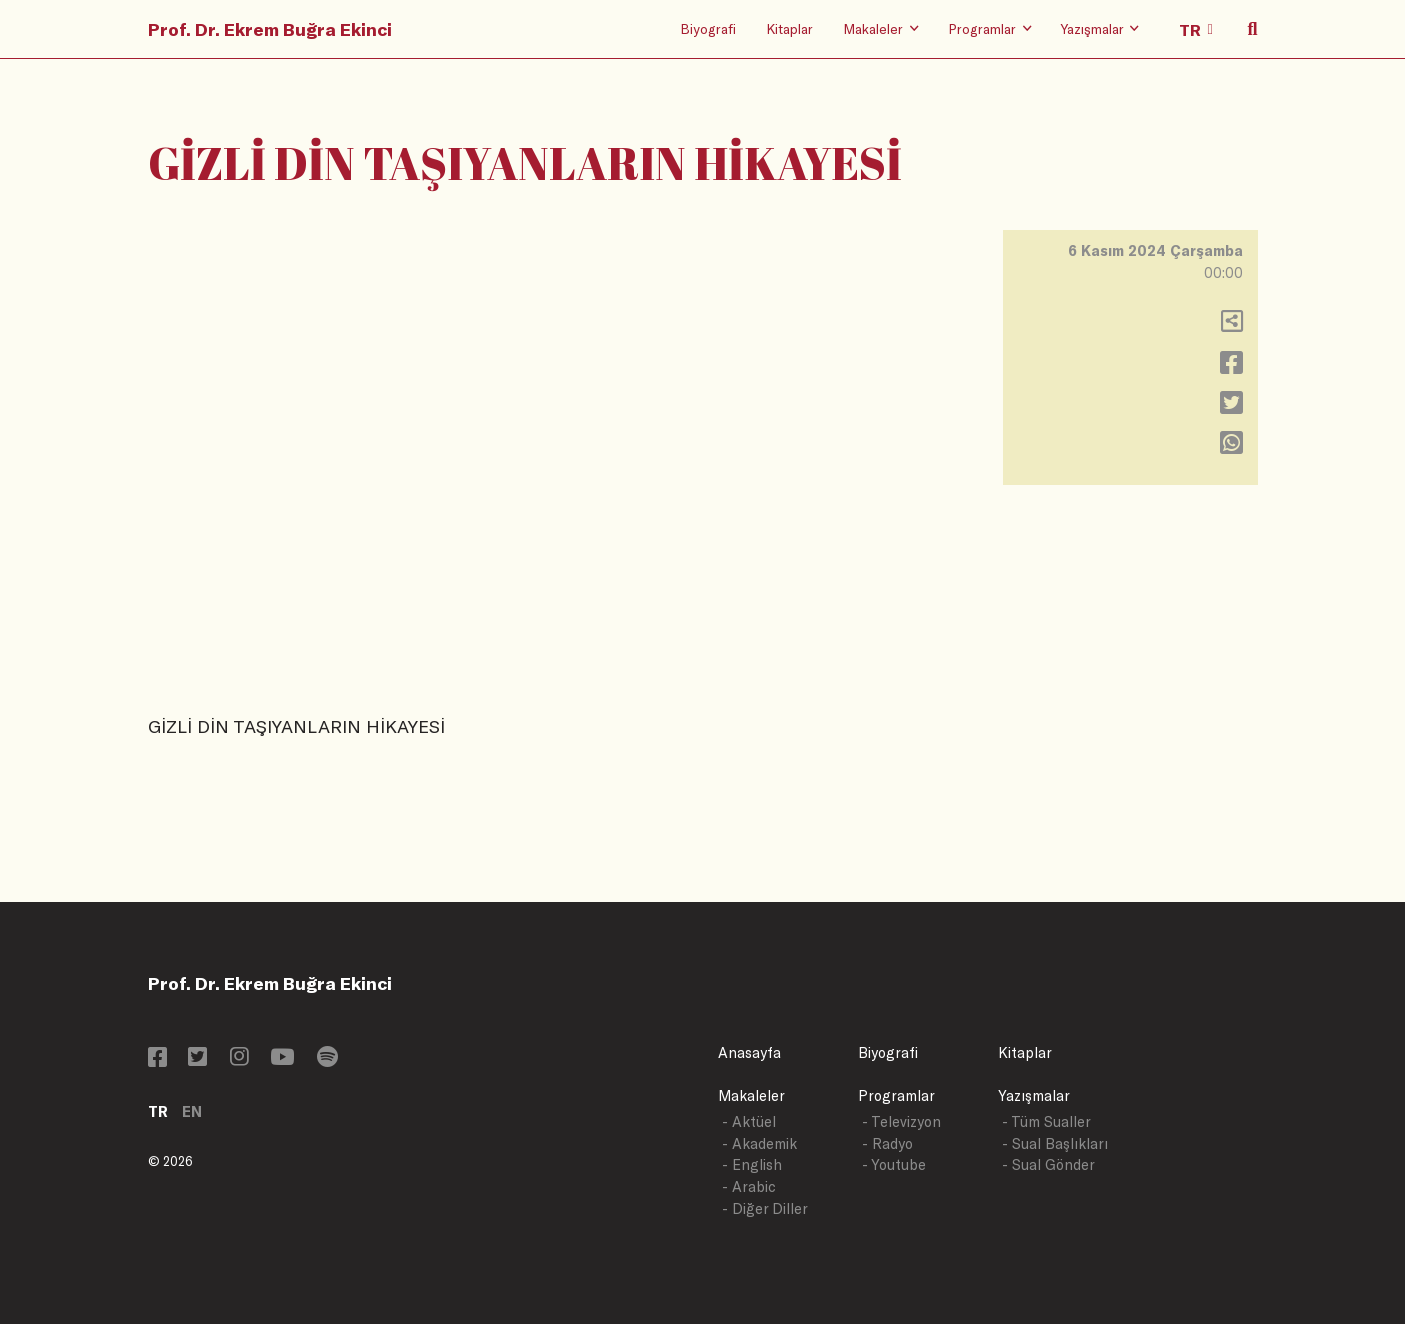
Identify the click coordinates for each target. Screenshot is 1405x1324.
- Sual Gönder (1048, 1164)
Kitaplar (789, 28)
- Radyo (887, 1143)
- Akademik (759, 1143)
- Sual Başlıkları (1055, 1143)
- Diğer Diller (765, 1208)
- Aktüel (749, 1121)
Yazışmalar (1034, 1095)
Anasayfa (749, 1052)
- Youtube (894, 1164)
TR (158, 1111)
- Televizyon (901, 1121)
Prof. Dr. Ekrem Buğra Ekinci (270, 29)
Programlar (896, 1095)
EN (192, 1111)
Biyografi (708, 28)
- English (752, 1164)
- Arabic (749, 1186)
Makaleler (751, 1095)
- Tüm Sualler (1046, 1121)
